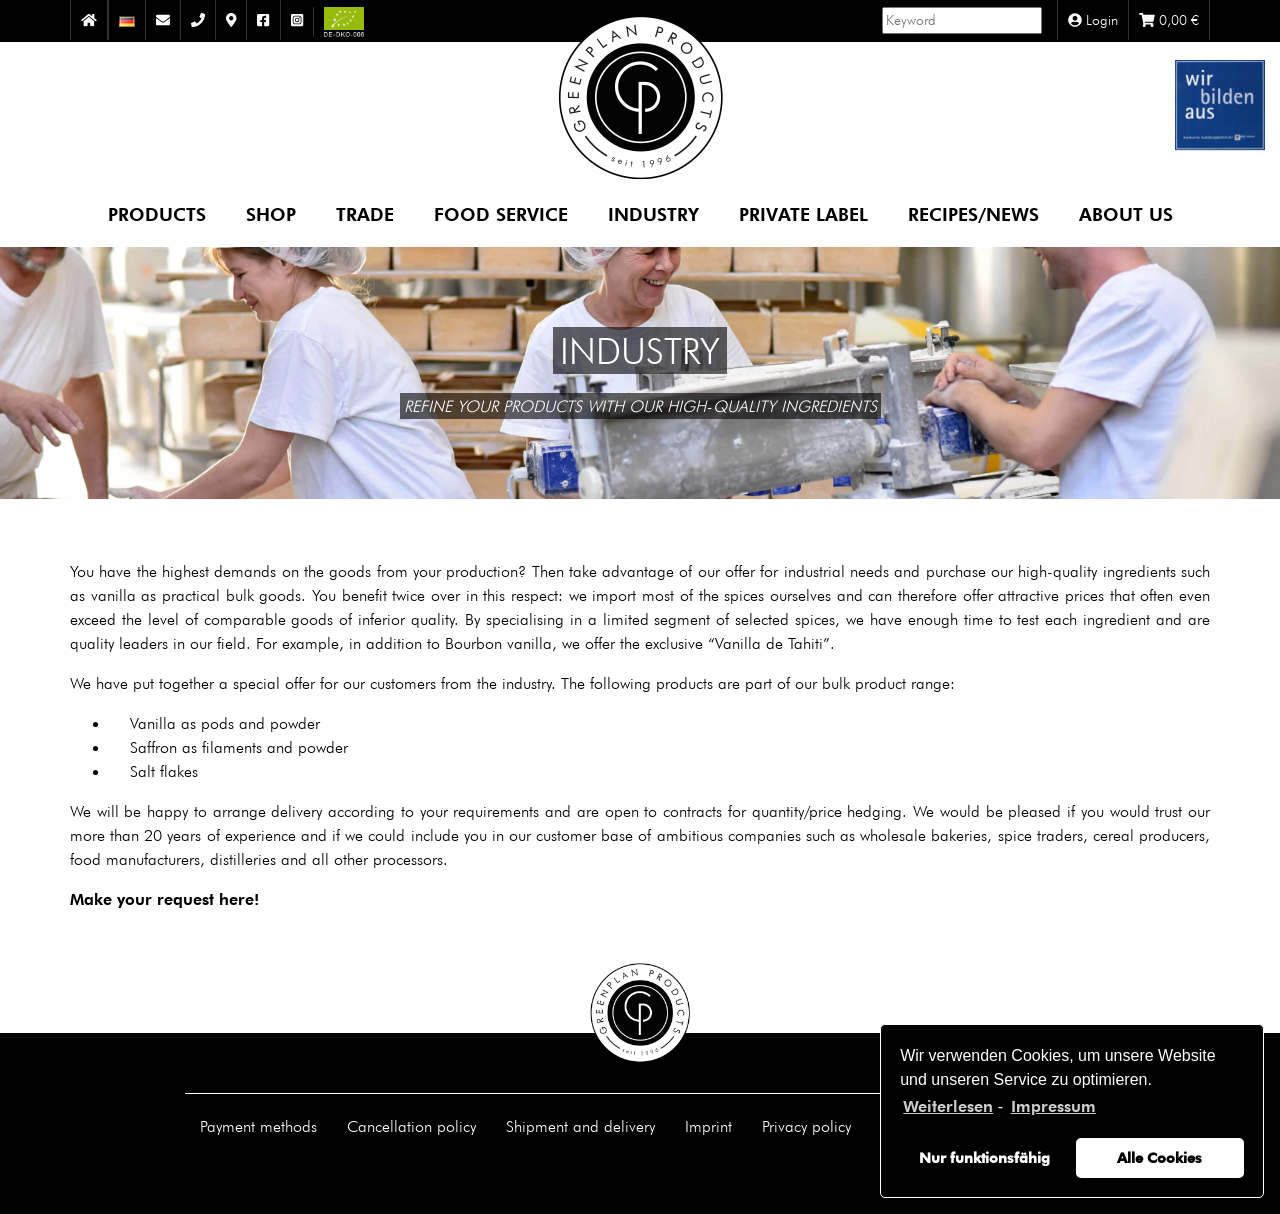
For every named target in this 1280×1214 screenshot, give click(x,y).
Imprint (708, 1126)
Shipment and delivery (580, 1126)
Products (157, 213)
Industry (653, 213)
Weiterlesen (948, 1106)
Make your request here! (164, 899)
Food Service (501, 213)
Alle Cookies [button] (1159, 1157)
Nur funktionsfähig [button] (984, 1157)
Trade (365, 213)
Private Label (803, 213)
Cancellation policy (411, 1126)
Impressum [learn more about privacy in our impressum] (1053, 1106)
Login (1093, 20)
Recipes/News (973, 213)
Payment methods (258, 1126)
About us (1126, 213)
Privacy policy (806, 1126)
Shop (271, 213)
